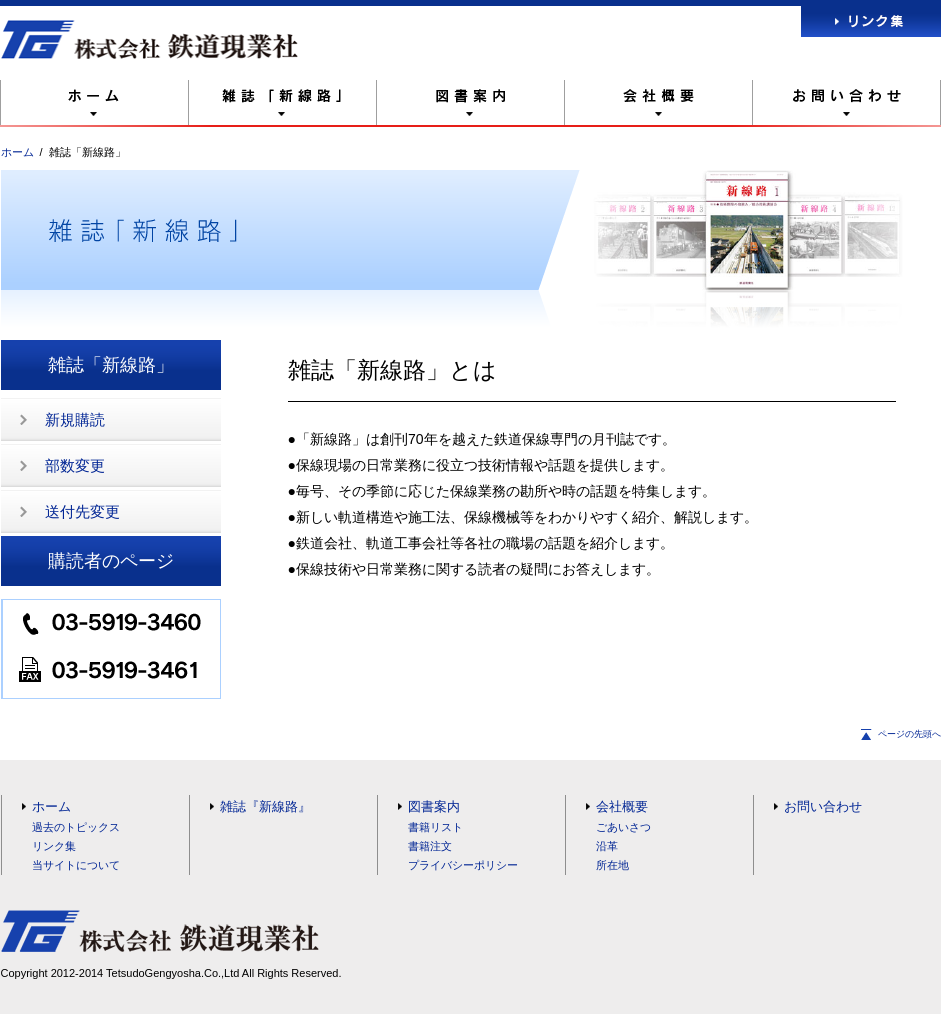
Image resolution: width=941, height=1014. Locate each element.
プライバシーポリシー (463, 865)
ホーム (17, 152)
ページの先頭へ (909, 734)
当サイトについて (76, 865)
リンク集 (54, 846)
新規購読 (75, 419)
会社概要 (622, 806)
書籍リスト (435, 827)
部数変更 (75, 465)
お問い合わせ (823, 806)
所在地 (612, 865)
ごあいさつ (623, 827)
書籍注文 (430, 846)
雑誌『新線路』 (265, 806)
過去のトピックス (76, 827)
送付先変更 (82, 511)
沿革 (607, 846)
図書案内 (434, 806)
